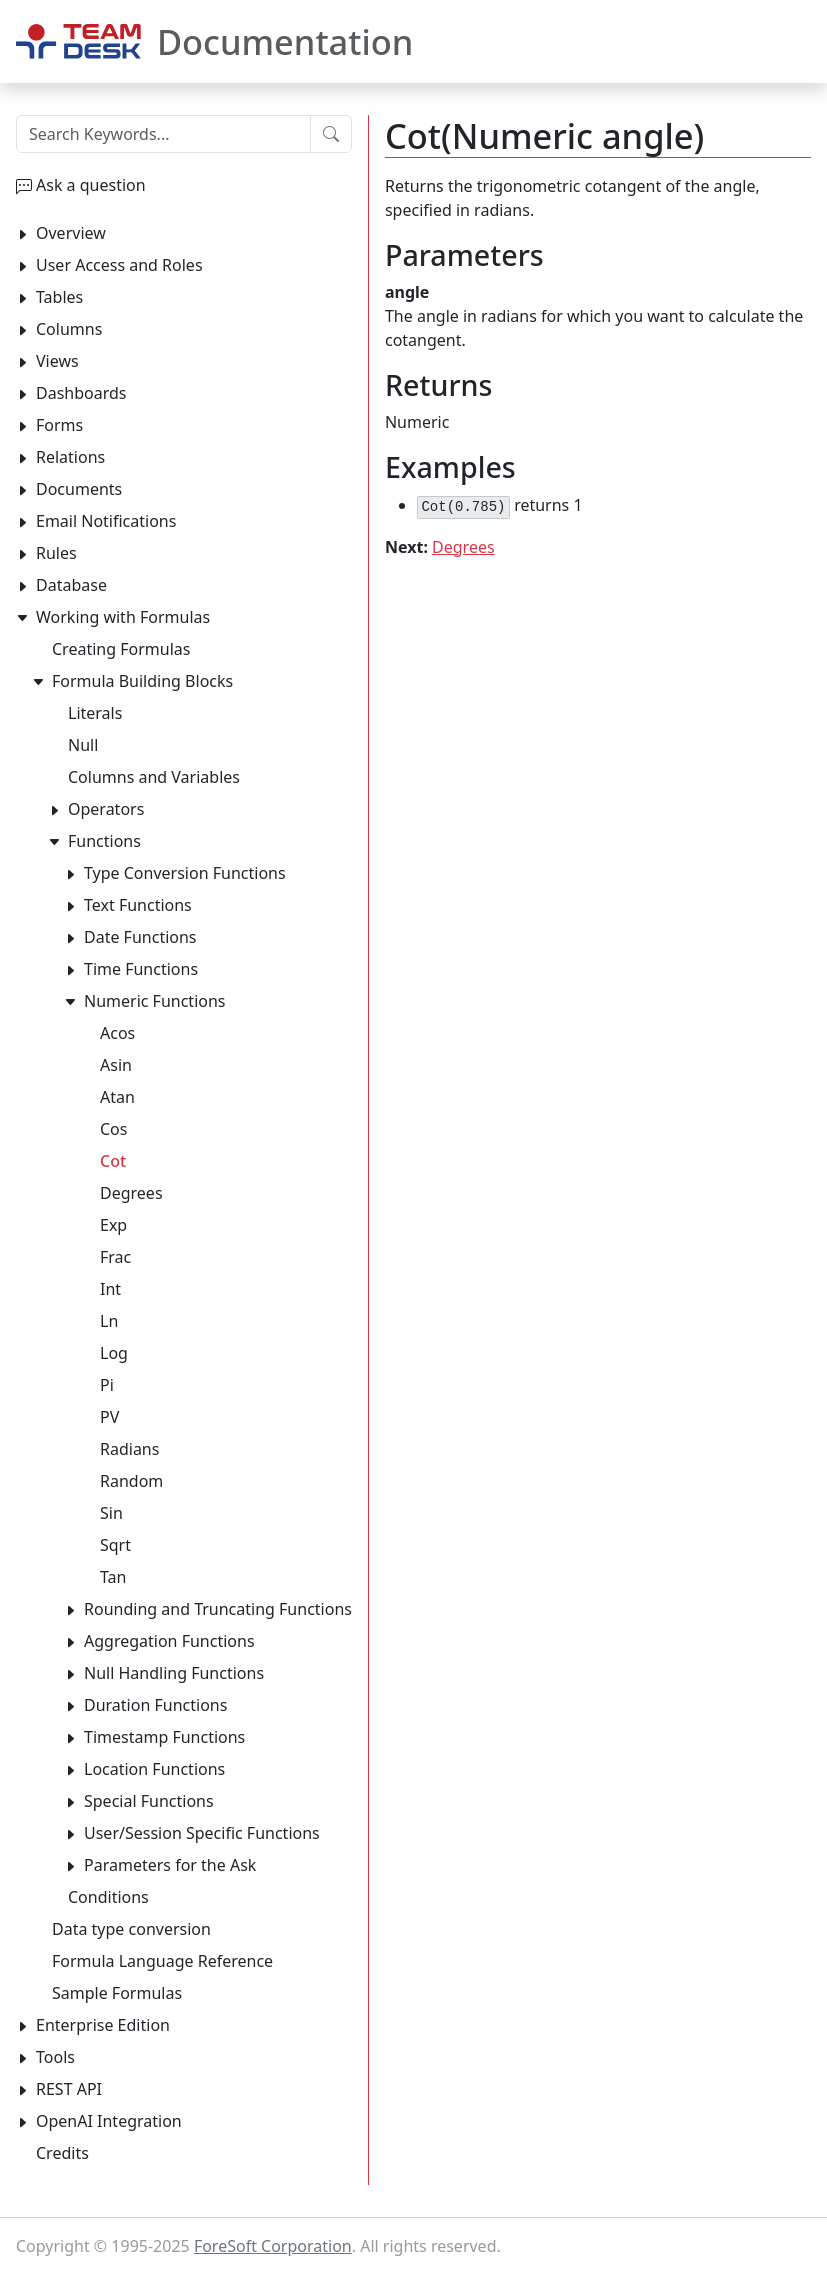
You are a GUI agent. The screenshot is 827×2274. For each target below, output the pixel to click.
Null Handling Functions (174, 1673)
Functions (104, 841)
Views (57, 361)
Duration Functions (155, 1705)
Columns (69, 329)
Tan (113, 1577)
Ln (109, 1321)
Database (71, 585)
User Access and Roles (119, 265)
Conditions (108, 1897)
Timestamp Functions (164, 1737)
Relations (70, 457)
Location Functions (154, 1769)
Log (114, 1353)
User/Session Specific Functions (202, 1833)
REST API (69, 2089)
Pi (107, 1385)
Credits (62, 2153)
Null (83, 745)
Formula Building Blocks (142, 681)
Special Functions (149, 1801)
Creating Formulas (121, 649)
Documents (79, 489)
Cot (113, 1161)
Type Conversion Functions (185, 873)
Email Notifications (106, 521)
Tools (55, 2057)
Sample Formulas (117, 1993)
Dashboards (81, 393)
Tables (59, 297)
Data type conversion (131, 1929)
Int (110, 1289)
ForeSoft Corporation (273, 2246)
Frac (115, 1257)
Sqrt (115, 1545)
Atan (117, 1097)
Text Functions (138, 905)
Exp (113, 1225)
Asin (116, 1065)
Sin (111, 1513)
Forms (59, 425)
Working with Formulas (123, 617)
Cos (113, 1129)
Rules (56, 553)
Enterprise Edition (103, 2025)
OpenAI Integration (109, 2121)
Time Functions (141, 969)
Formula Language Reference (162, 1961)
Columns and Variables (154, 777)
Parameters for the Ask (170, 1865)
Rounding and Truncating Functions (218, 1609)
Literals (95, 713)
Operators (106, 809)
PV (109, 1417)
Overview (71, 233)
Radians (129, 1449)
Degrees (463, 547)
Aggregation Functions (169, 1641)
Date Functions (140, 937)
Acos (117, 1033)
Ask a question (91, 185)
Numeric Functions (155, 1001)
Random (131, 1481)
